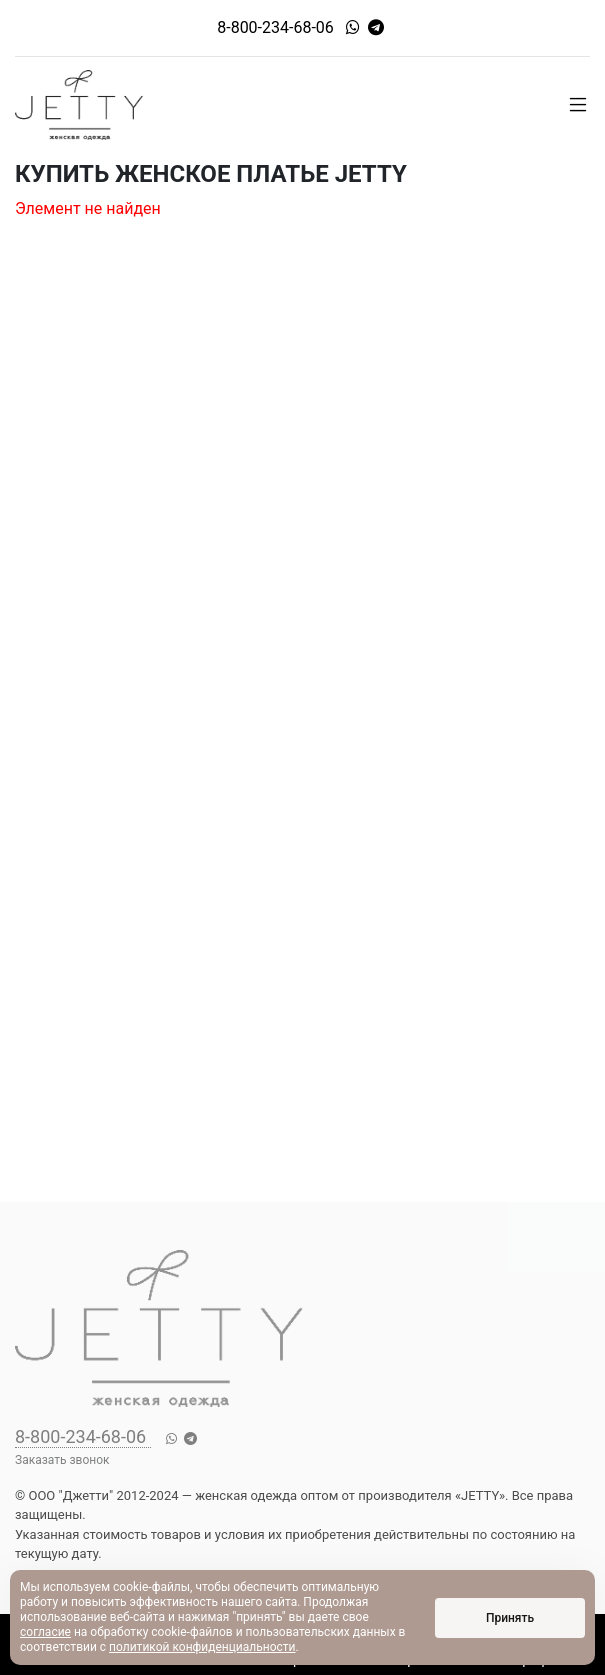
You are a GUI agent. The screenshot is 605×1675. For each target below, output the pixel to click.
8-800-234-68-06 (275, 27)
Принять (510, 1618)
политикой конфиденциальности (202, 1647)
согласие (45, 1632)
